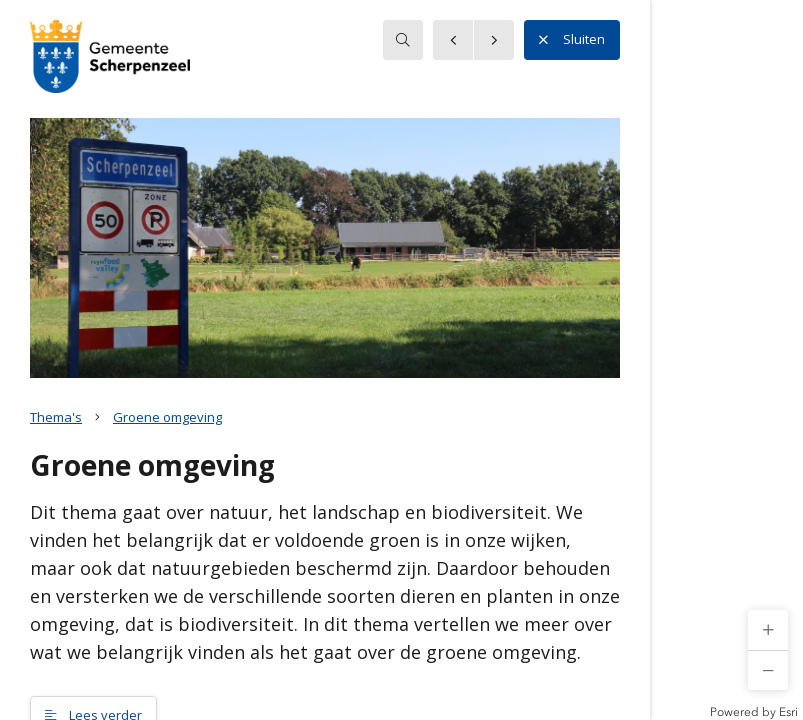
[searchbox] (403, 40)
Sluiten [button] (572, 40)
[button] (768, 630)
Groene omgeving (167, 417)
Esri (788, 712)
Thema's (56, 417)
